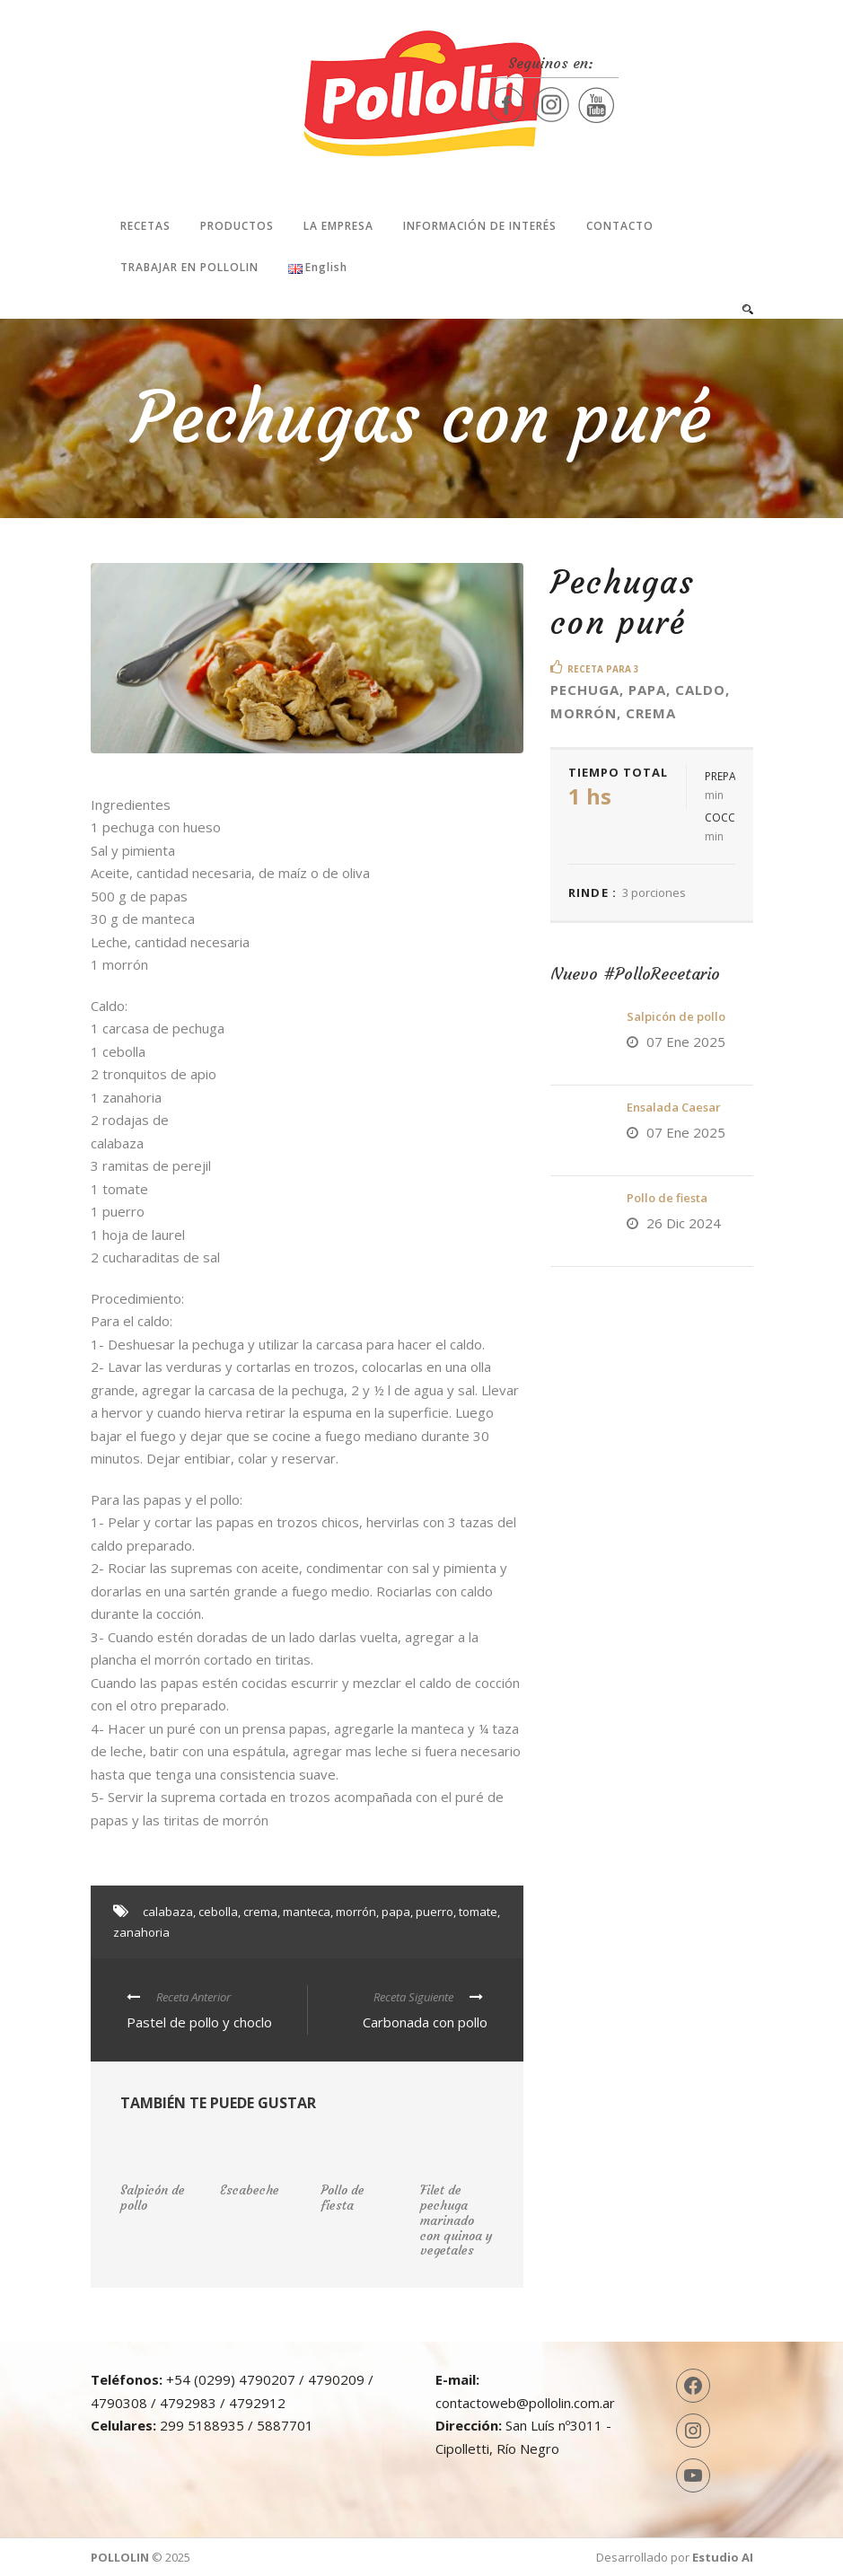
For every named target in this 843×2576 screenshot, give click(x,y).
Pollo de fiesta (667, 1198)
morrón (356, 1911)
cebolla (218, 1911)
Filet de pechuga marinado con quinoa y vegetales (456, 2220)
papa (396, 1911)
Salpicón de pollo (676, 1016)
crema (260, 1911)
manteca (306, 1911)
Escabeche (249, 2190)
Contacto (620, 225)
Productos (237, 225)
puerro (434, 1911)
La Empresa (338, 225)
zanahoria (141, 1932)
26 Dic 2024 (683, 1223)
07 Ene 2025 (685, 1042)
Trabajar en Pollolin (189, 267)
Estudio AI (722, 2557)
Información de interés (480, 225)
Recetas (145, 225)
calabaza (168, 1911)
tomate (478, 1911)
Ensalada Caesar (674, 1107)
